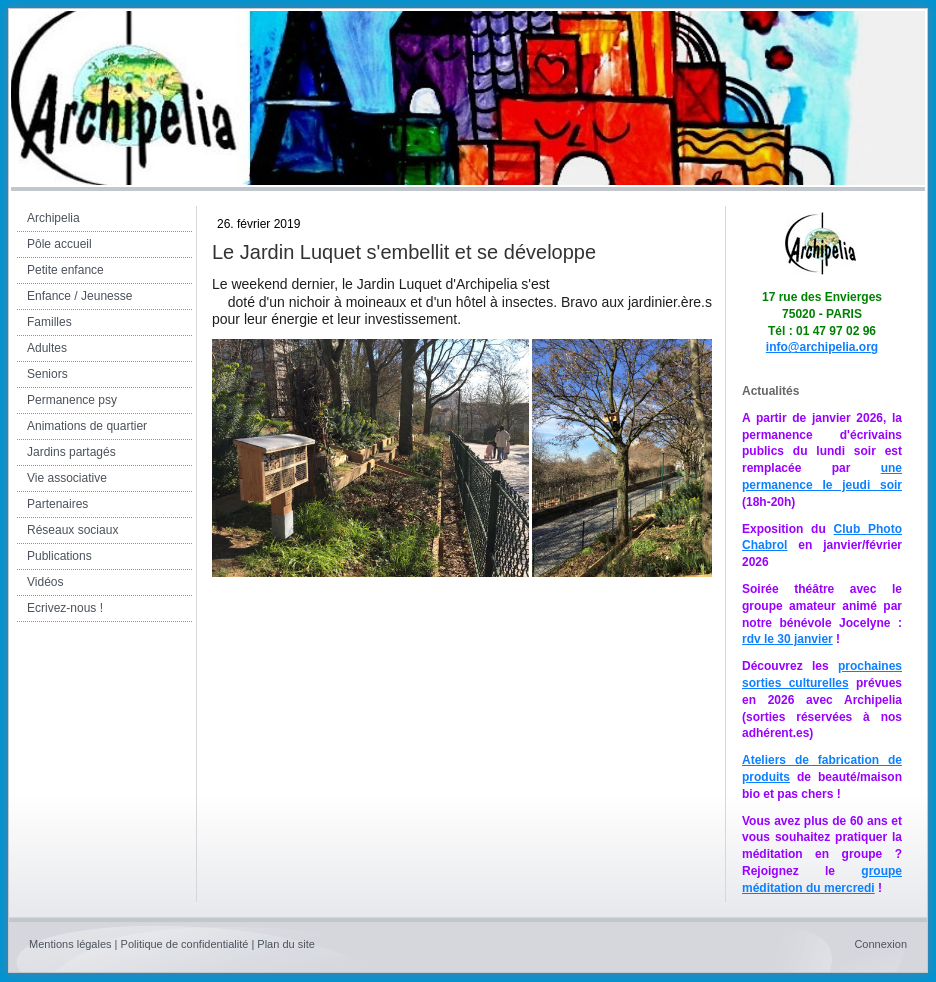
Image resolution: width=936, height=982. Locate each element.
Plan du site (285, 944)
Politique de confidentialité (185, 944)
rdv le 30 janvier (787, 639)
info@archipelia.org (822, 347)
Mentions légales (70, 944)
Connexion (880, 944)
